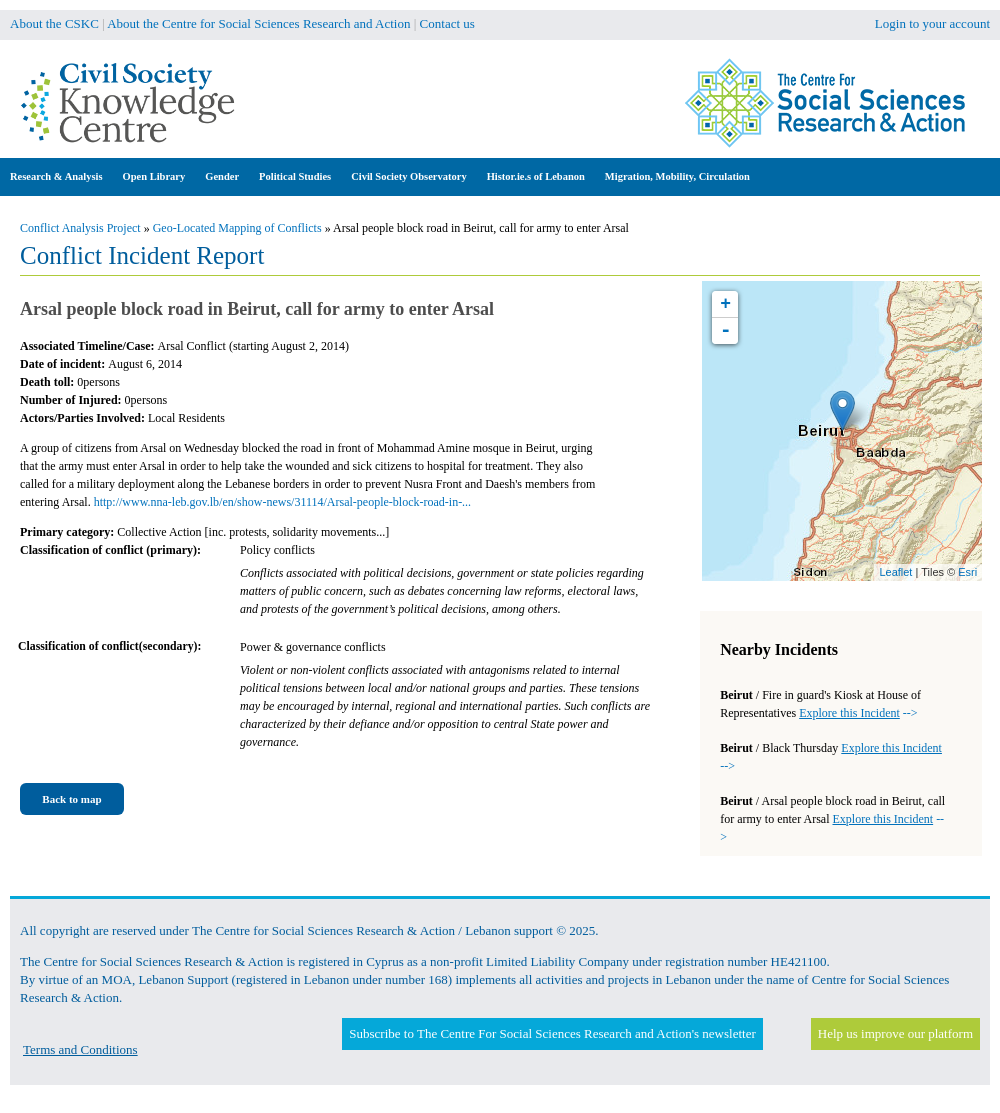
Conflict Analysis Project (80, 228)
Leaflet (895, 572)
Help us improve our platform (895, 1033)
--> (858, 713)
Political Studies (295, 176)
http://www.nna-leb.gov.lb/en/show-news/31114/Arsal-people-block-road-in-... (282, 502)
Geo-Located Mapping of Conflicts (237, 228)
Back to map (71, 799)
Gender (222, 176)
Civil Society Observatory (408, 176)
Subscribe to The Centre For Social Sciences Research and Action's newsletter (552, 1033)
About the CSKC (54, 23)
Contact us (447, 23)
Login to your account (932, 23)
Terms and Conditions (80, 1049)
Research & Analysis (56, 176)
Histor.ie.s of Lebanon (536, 176)
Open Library (154, 176)
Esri (967, 572)
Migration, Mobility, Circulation (677, 176)
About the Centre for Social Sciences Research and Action (258, 23)
